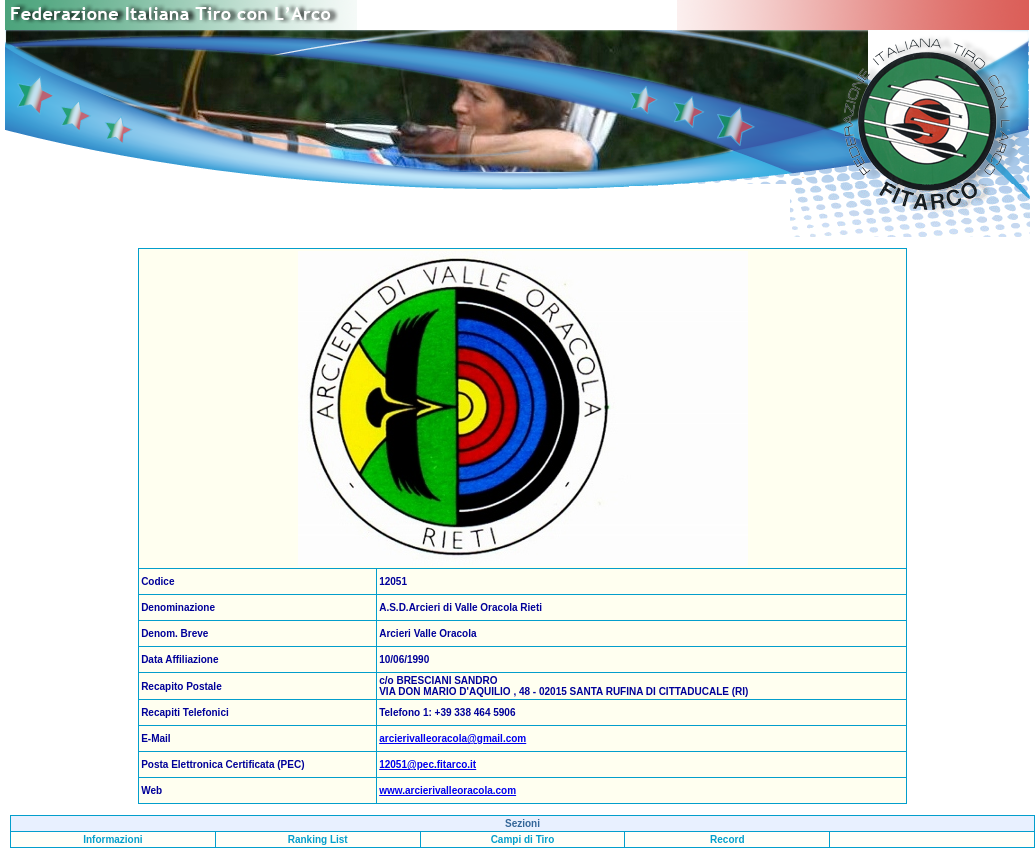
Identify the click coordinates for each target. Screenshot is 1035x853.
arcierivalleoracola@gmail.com (452, 738)
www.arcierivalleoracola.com (447, 790)
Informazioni (112, 839)
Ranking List (318, 839)
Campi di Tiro (523, 839)
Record (727, 839)
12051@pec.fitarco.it (427, 764)
